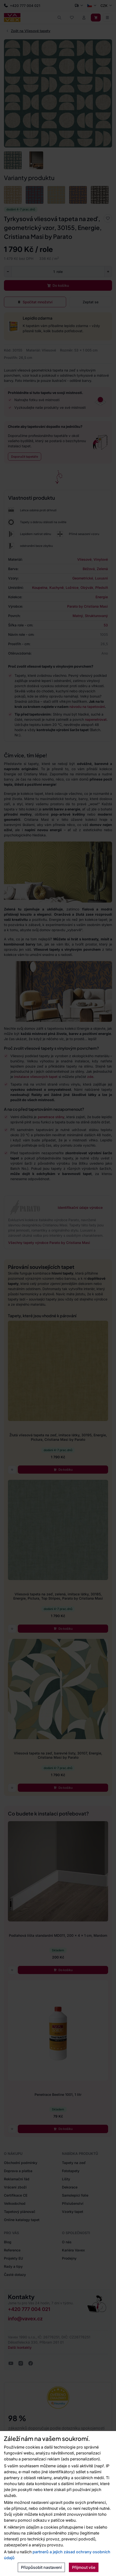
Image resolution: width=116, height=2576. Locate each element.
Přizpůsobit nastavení (41, 2567)
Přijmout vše (83, 2567)
